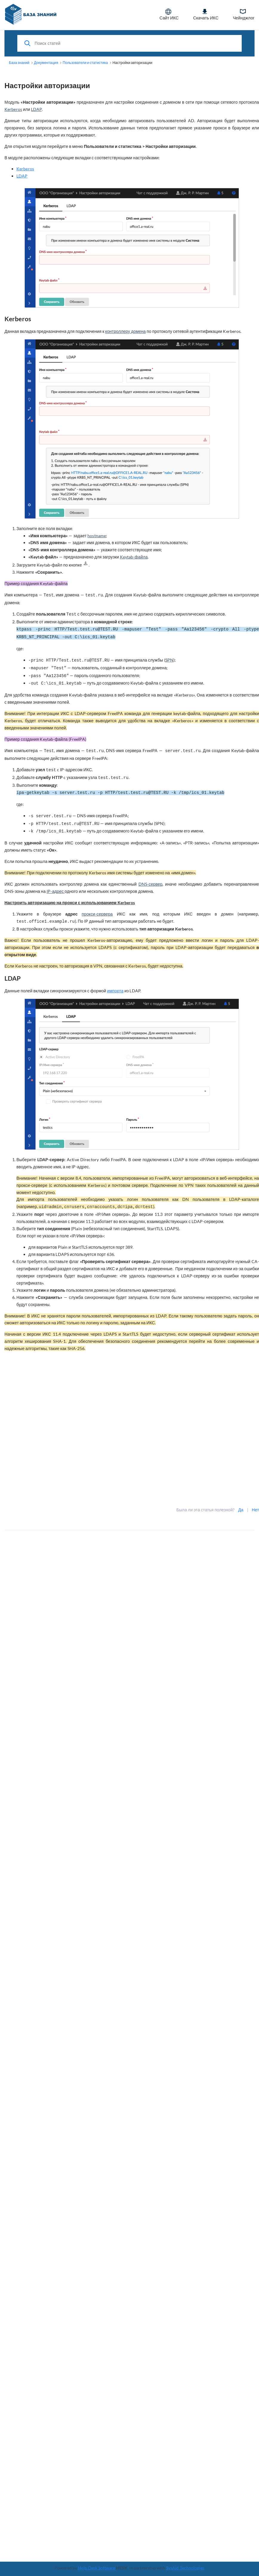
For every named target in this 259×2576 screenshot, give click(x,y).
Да (240, 1509)
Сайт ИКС (169, 14)
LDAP (36, 109)
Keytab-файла (134, 556)
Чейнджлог (244, 14)
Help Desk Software (96, 2567)
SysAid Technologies (185, 2567)
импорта (115, 990)
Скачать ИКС (205, 14)
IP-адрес (55, 891)
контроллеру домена (125, 331)
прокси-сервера (97, 913)
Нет (255, 1509)
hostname (96, 535)
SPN (169, 659)
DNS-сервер (150, 884)
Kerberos (13, 109)
